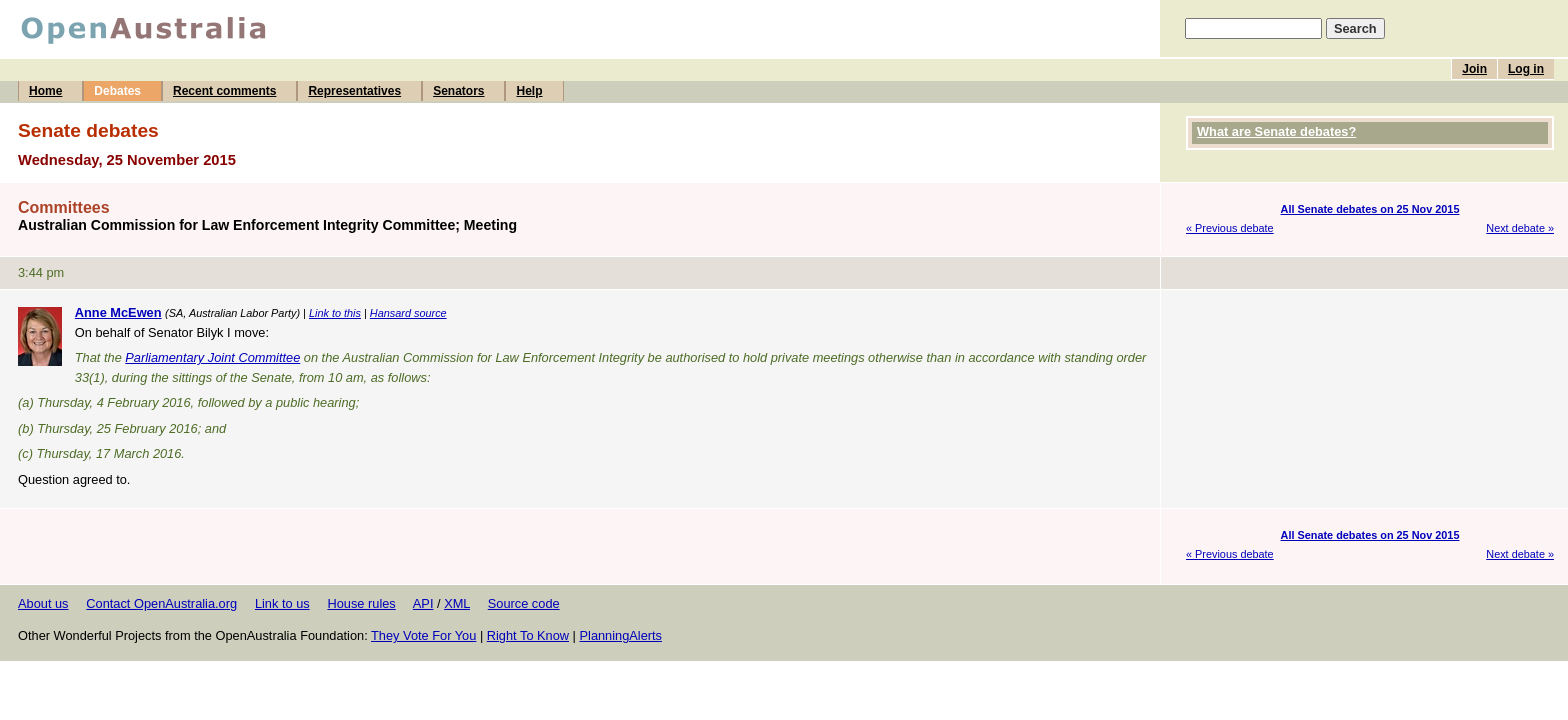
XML (457, 603)
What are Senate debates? (1276, 131)
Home (45, 91)
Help (529, 91)
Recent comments (224, 91)
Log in (1526, 69)
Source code (524, 603)
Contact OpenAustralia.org (161, 603)
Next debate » (1520, 228)
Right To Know (528, 635)
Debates (117, 91)
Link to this (335, 313)
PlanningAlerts (621, 635)
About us (43, 603)
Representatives (354, 91)
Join (1474, 69)
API (423, 603)
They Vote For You (423, 635)
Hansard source (408, 313)
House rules (361, 603)
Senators (458, 91)
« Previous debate (1230, 228)
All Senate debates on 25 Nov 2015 (1370, 209)
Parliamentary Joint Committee (212, 357)
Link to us (282, 603)
